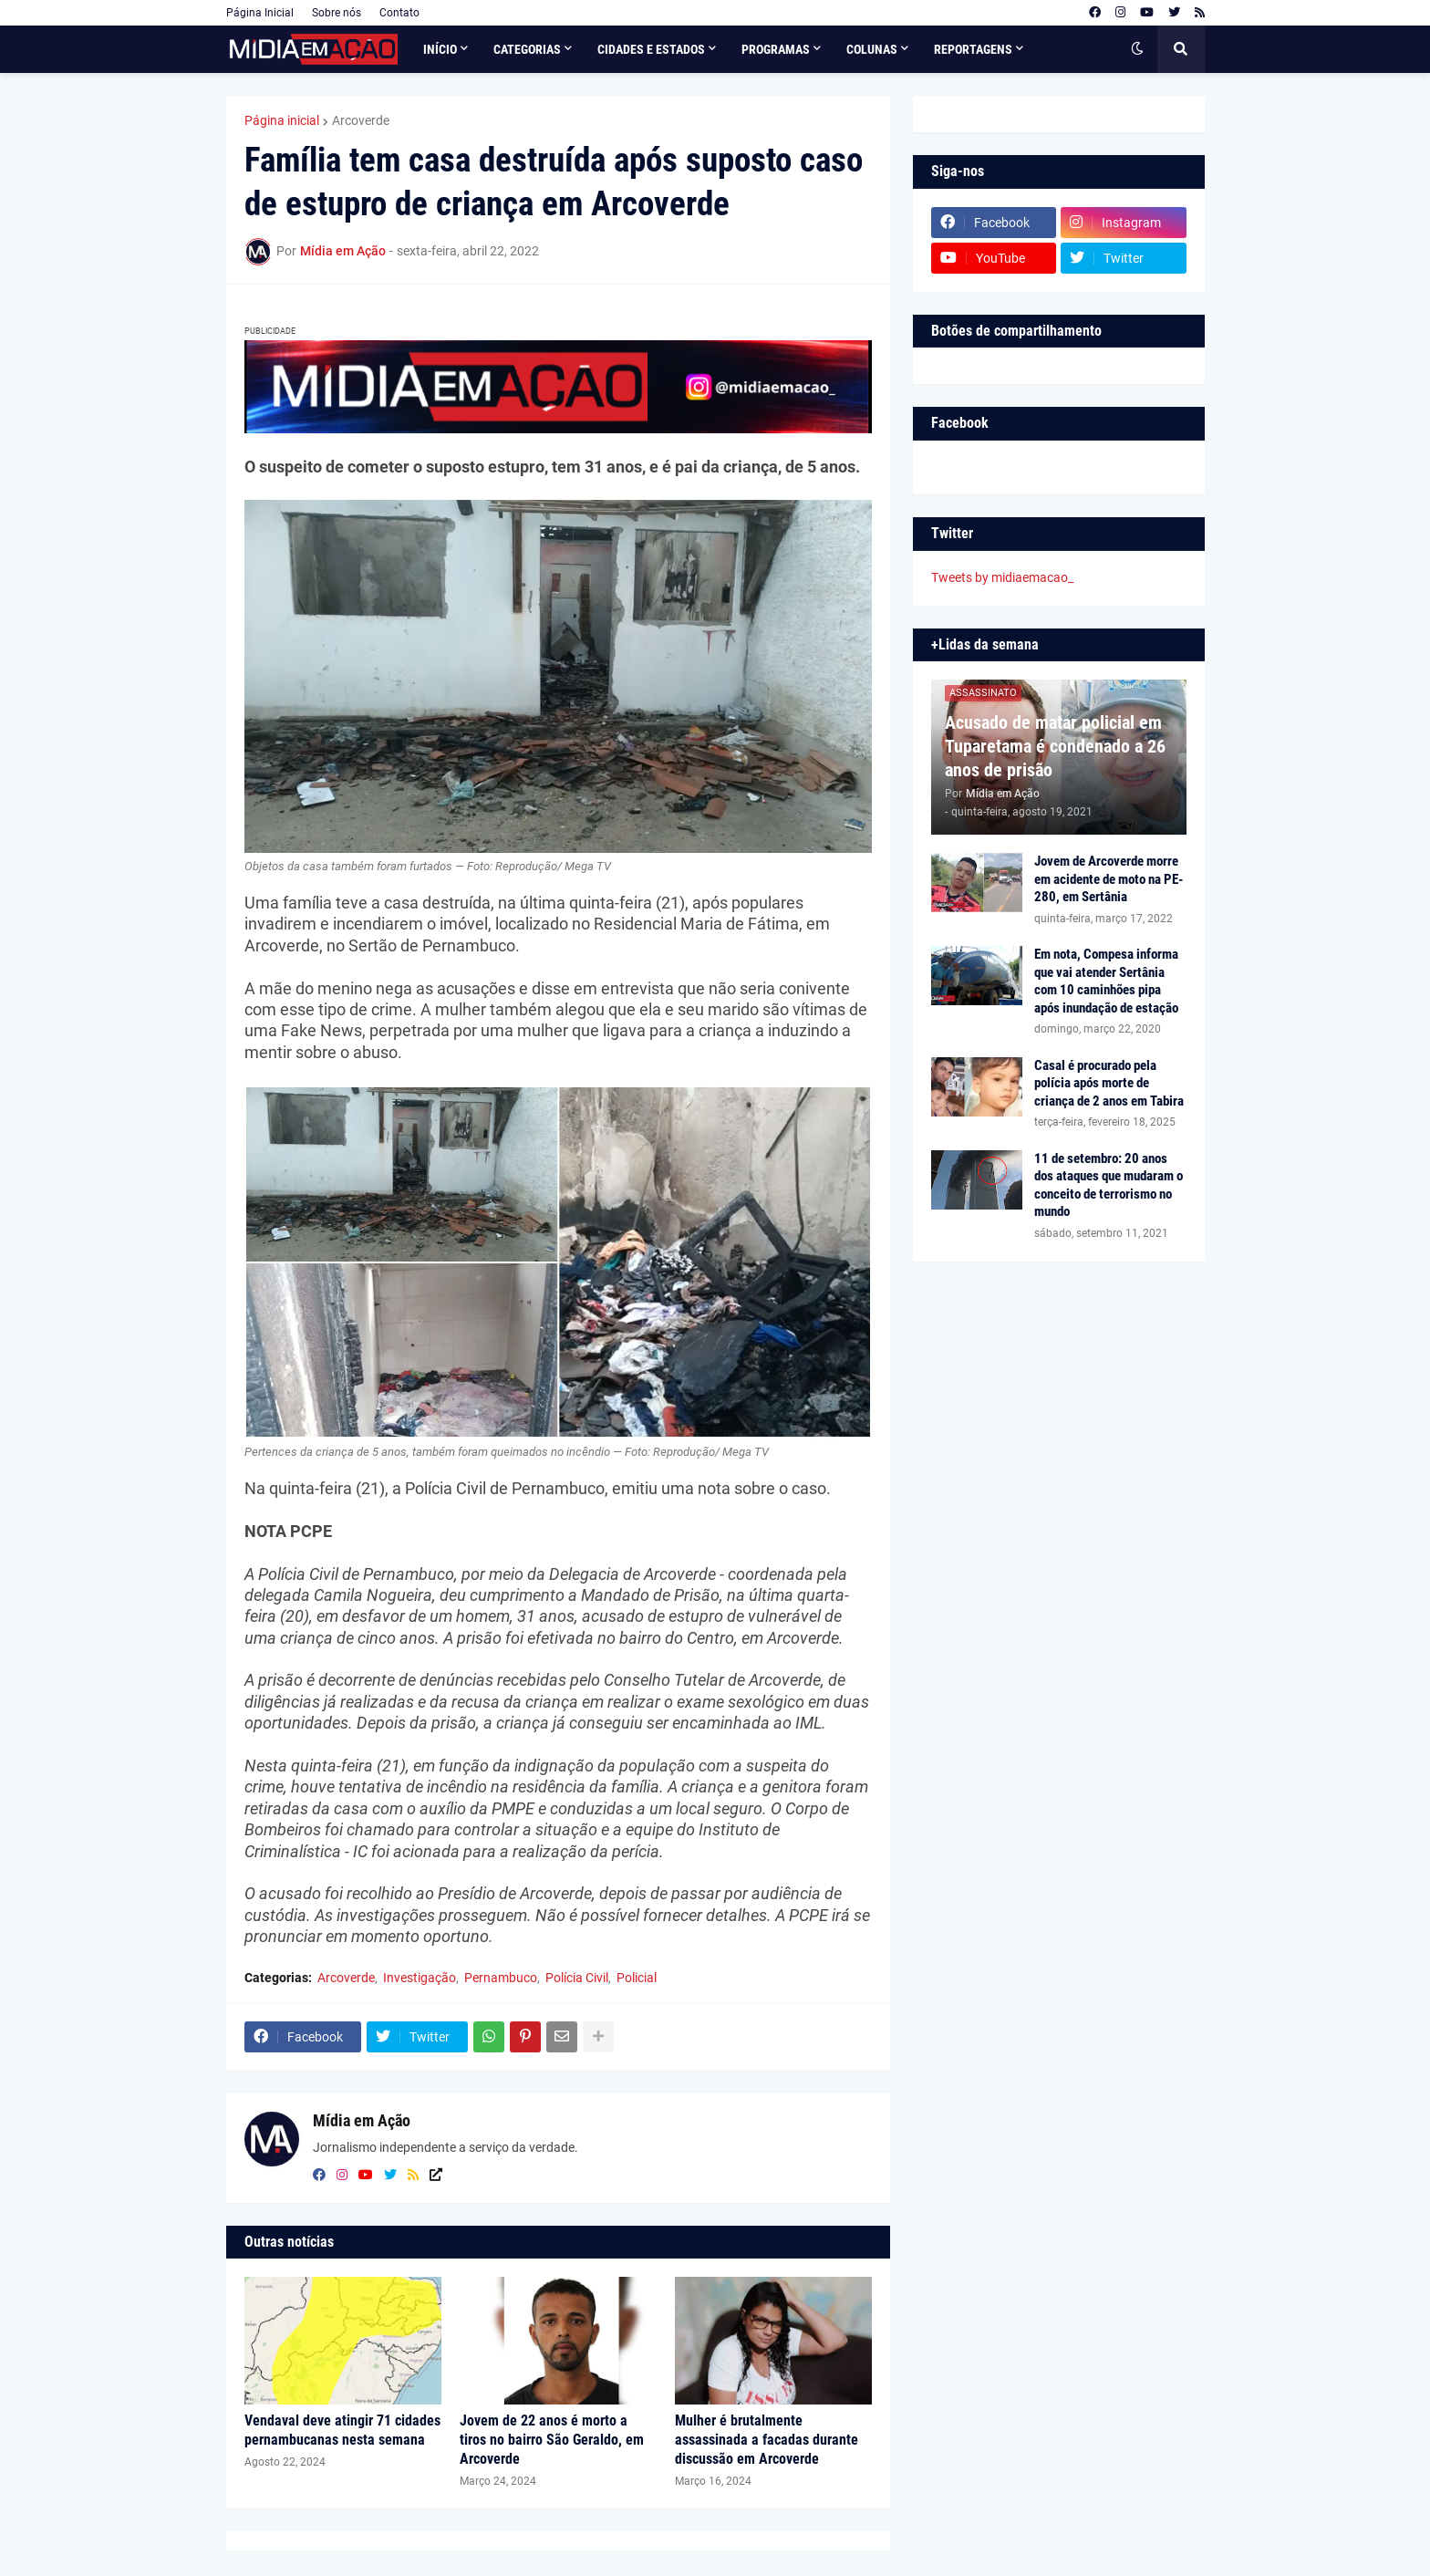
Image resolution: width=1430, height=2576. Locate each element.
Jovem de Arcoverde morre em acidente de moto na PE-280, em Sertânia (1108, 879)
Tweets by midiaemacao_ (1002, 577)
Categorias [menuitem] (527, 49)
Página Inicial (260, 12)
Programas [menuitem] (775, 49)
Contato (399, 12)
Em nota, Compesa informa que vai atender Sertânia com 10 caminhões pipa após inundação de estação (1106, 981)
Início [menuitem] (440, 49)
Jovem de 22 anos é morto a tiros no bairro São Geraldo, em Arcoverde (552, 2439)
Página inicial (281, 120)
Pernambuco (500, 1977)
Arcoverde (360, 120)
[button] (1137, 49)
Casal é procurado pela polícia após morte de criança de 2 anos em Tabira (1109, 1083)
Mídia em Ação (361, 2120)
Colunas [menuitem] (871, 49)
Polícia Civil (576, 1977)
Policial (637, 1977)
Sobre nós (336, 12)
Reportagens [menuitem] (973, 49)
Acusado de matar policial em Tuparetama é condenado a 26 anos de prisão (1055, 746)
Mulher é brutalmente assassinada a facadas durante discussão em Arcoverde (766, 2439)
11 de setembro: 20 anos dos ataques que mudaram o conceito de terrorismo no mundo (1108, 1185)
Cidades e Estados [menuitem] (651, 49)
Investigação (419, 1977)
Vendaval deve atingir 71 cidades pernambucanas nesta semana (342, 2430)
